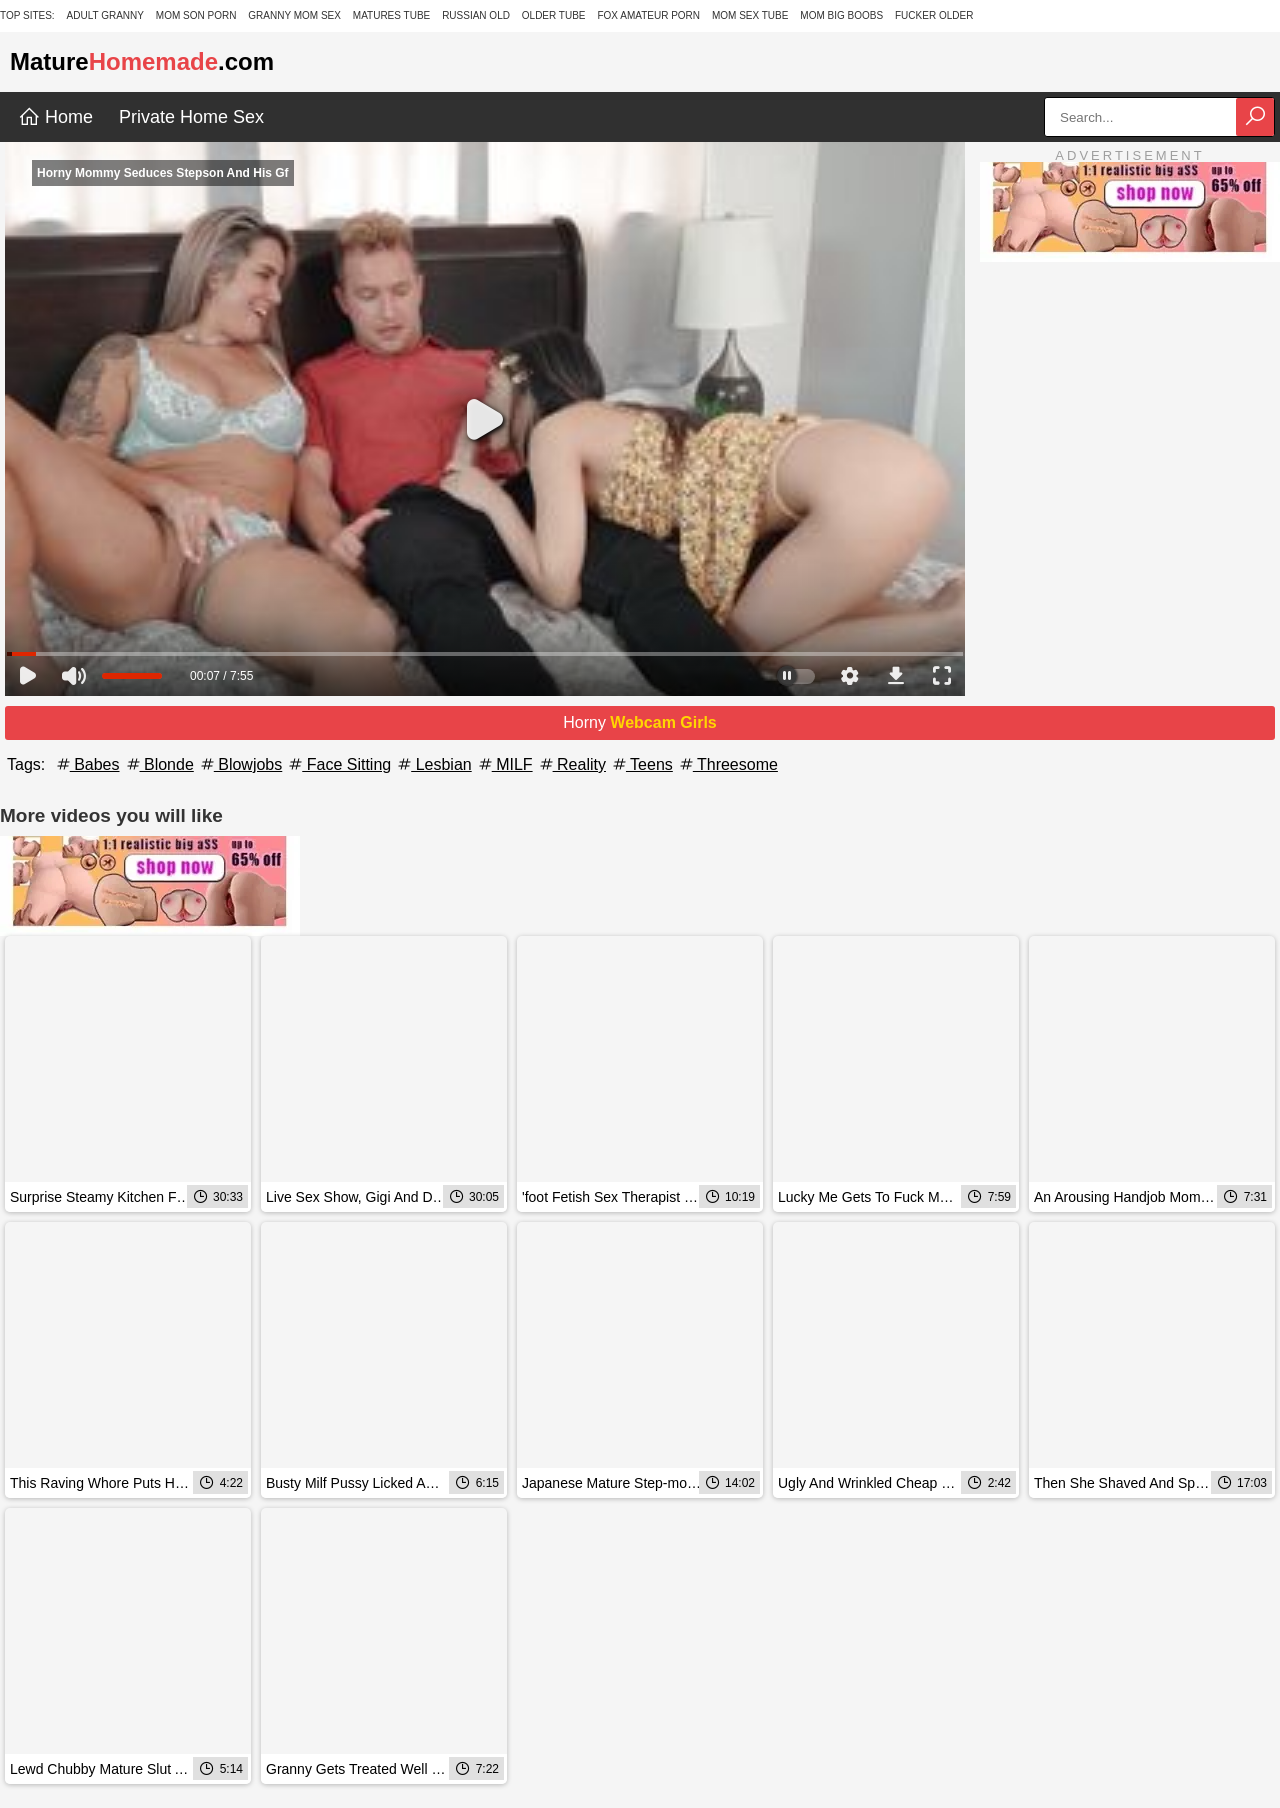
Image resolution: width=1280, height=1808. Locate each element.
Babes (87, 764)
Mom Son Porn (196, 15)
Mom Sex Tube (750, 15)
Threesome (727, 764)
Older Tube (554, 15)
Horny (640, 722)
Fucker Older (934, 15)
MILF (504, 764)
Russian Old (476, 15)
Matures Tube (391, 15)
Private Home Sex (191, 117)
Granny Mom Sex (294, 15)
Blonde (159, 764)
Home (55, 117)
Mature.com (142, 61)
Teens (641, 764)
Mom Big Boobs (841, 15)
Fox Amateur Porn (648, 15)
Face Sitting (338, 764)
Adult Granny (105, 15)
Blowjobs (240, 764)
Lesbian (433, 764)
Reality (571, 764)
